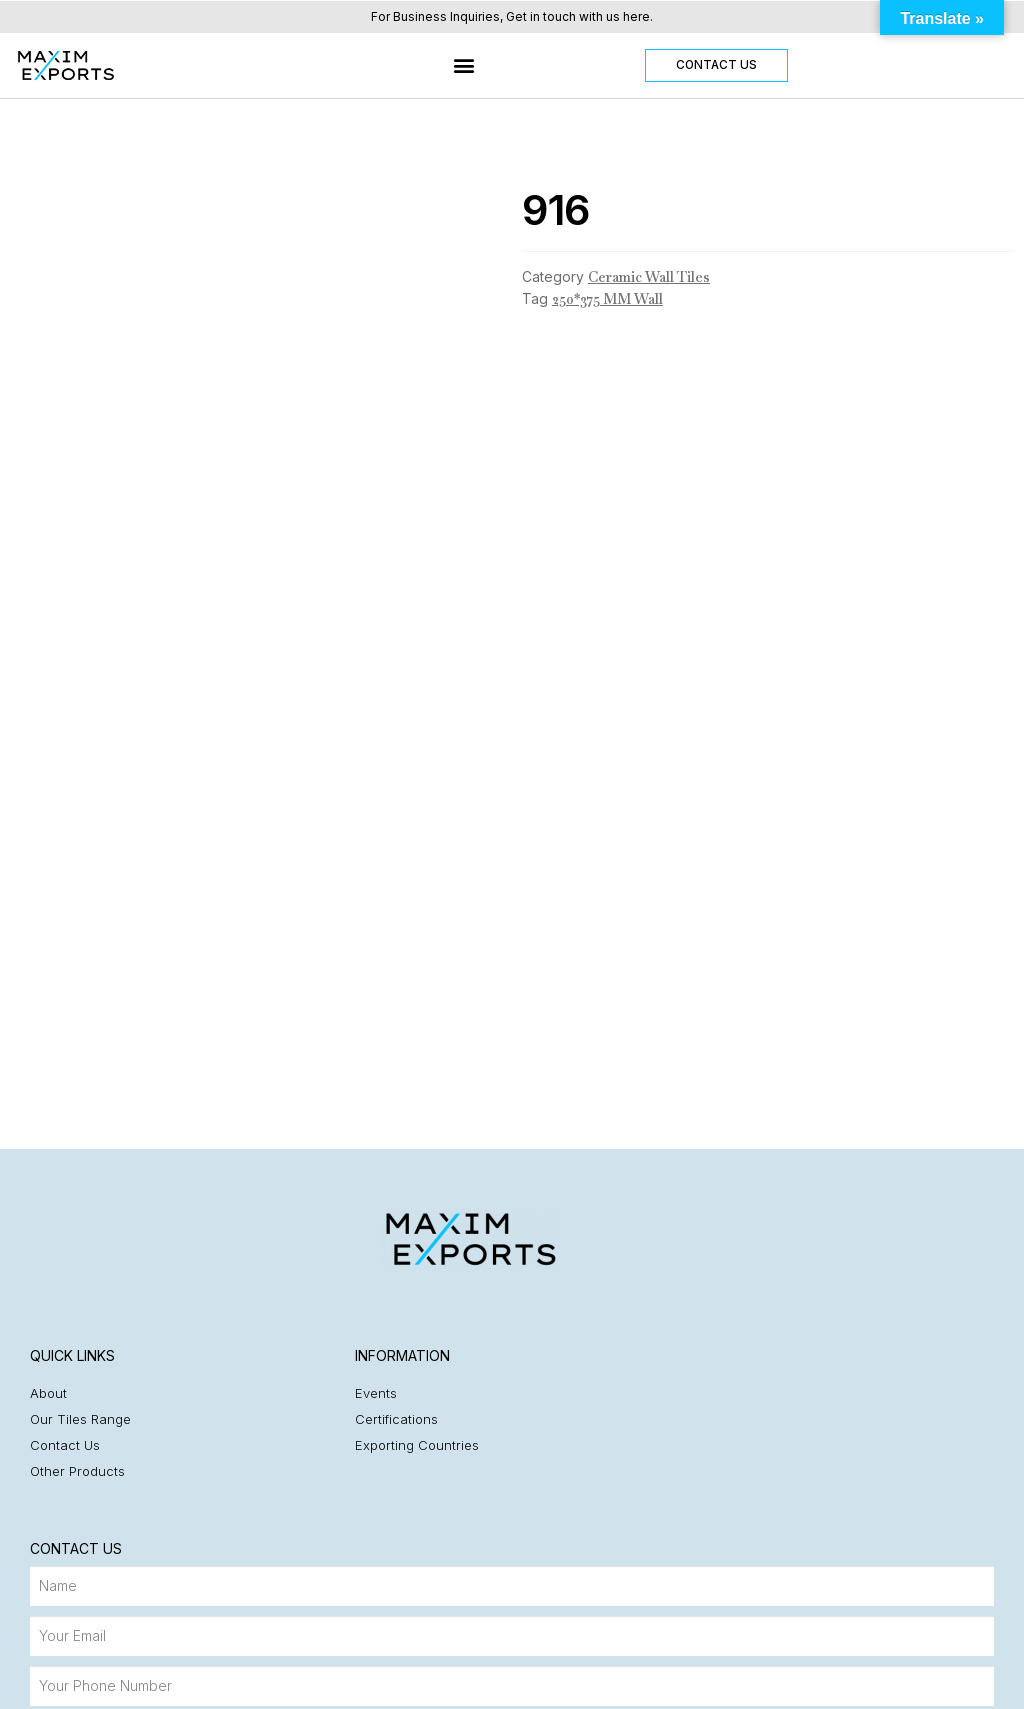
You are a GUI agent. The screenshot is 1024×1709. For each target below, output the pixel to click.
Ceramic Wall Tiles (649, 277)
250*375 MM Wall (607, 299)
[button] (464, 65)
